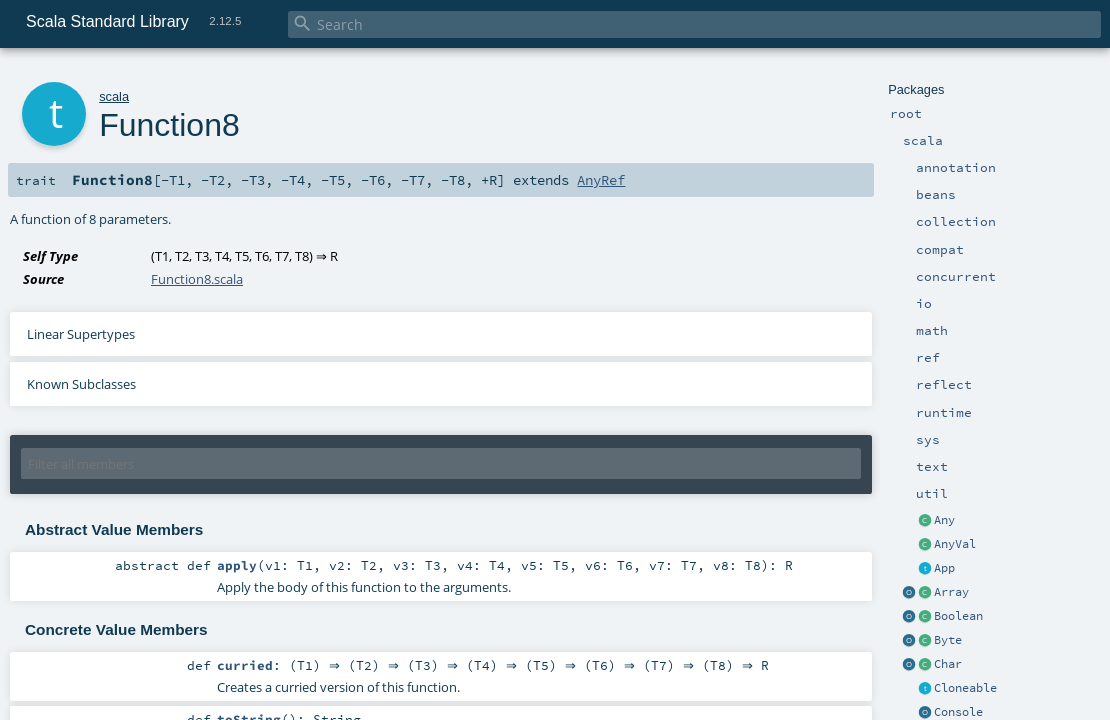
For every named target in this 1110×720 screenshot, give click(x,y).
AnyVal (955, 544)
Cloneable (965, 688)
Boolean (958, 616)
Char (948, 664)
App (944, 568)
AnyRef (601, 180)
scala (114, 96)
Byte (948, 640)
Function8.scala (197, 279)
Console (958, 712)
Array (951, 592)
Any (944, 520)
